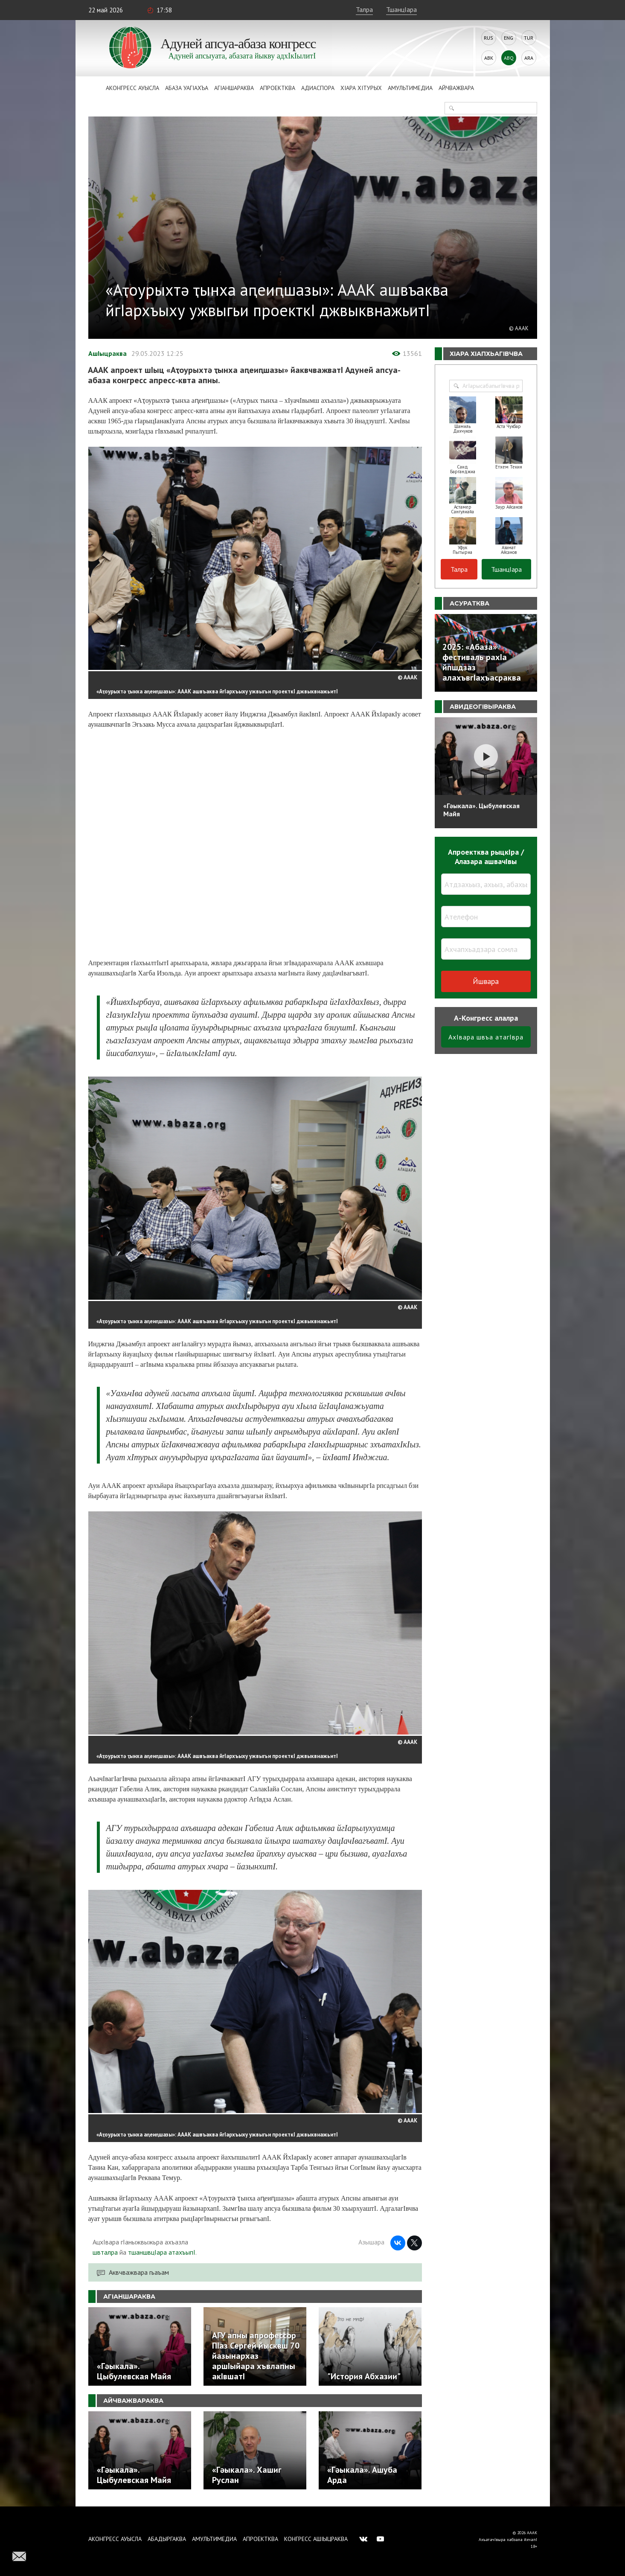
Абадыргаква (167, 2539)
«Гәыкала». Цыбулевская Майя (481, 809)
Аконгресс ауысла (132, 88)
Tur (528, 38)
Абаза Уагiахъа (186, 88)
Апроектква (277, 88)
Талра (364, 9)
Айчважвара (456, 88)
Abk (488, 58)
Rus (488, 38)
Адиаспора (317, 88)
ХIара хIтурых (361, 88)
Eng (508, 38)
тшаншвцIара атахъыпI (161, 2252)
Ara (528, 58)
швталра (105, 2252)
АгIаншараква (234, 88)
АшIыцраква (107, 353)
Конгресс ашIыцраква (316, 2539)
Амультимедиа (410, 88)
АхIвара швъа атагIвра (485, 1037)
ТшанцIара (401, 9)
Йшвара (486, 981)
